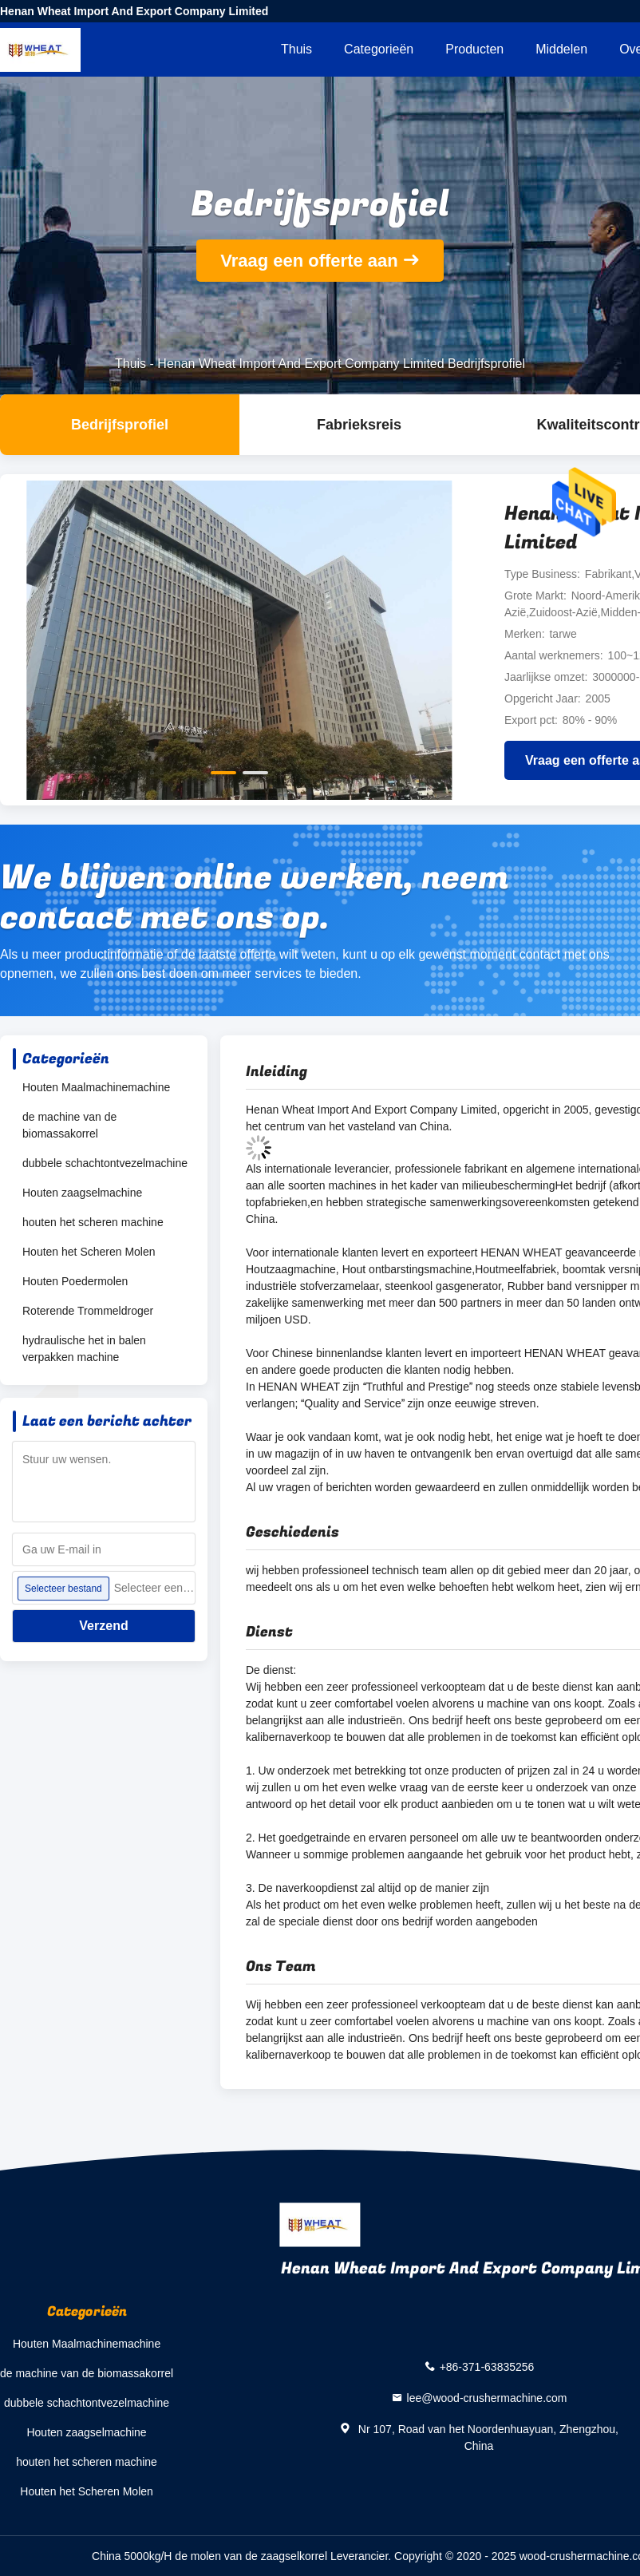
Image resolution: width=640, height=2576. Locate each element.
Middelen (561, 49)
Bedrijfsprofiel (119, 425)
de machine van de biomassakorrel (69, 1125)
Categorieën (378, 49)
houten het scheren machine (93, 1222)
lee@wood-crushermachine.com (487, 2398)
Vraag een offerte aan (309, 261)
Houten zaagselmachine (82, 1192)
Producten (474, 49)
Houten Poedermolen (75, 1281)
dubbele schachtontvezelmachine (105, 1163)
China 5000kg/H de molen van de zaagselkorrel (209, 2556)
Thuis (296, 49)
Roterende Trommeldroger (87, 1310)
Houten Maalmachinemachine (96, 1087)
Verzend (103, 1625)
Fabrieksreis (359, 425)
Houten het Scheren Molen (89, 1251)
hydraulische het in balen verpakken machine (84, 1348)
